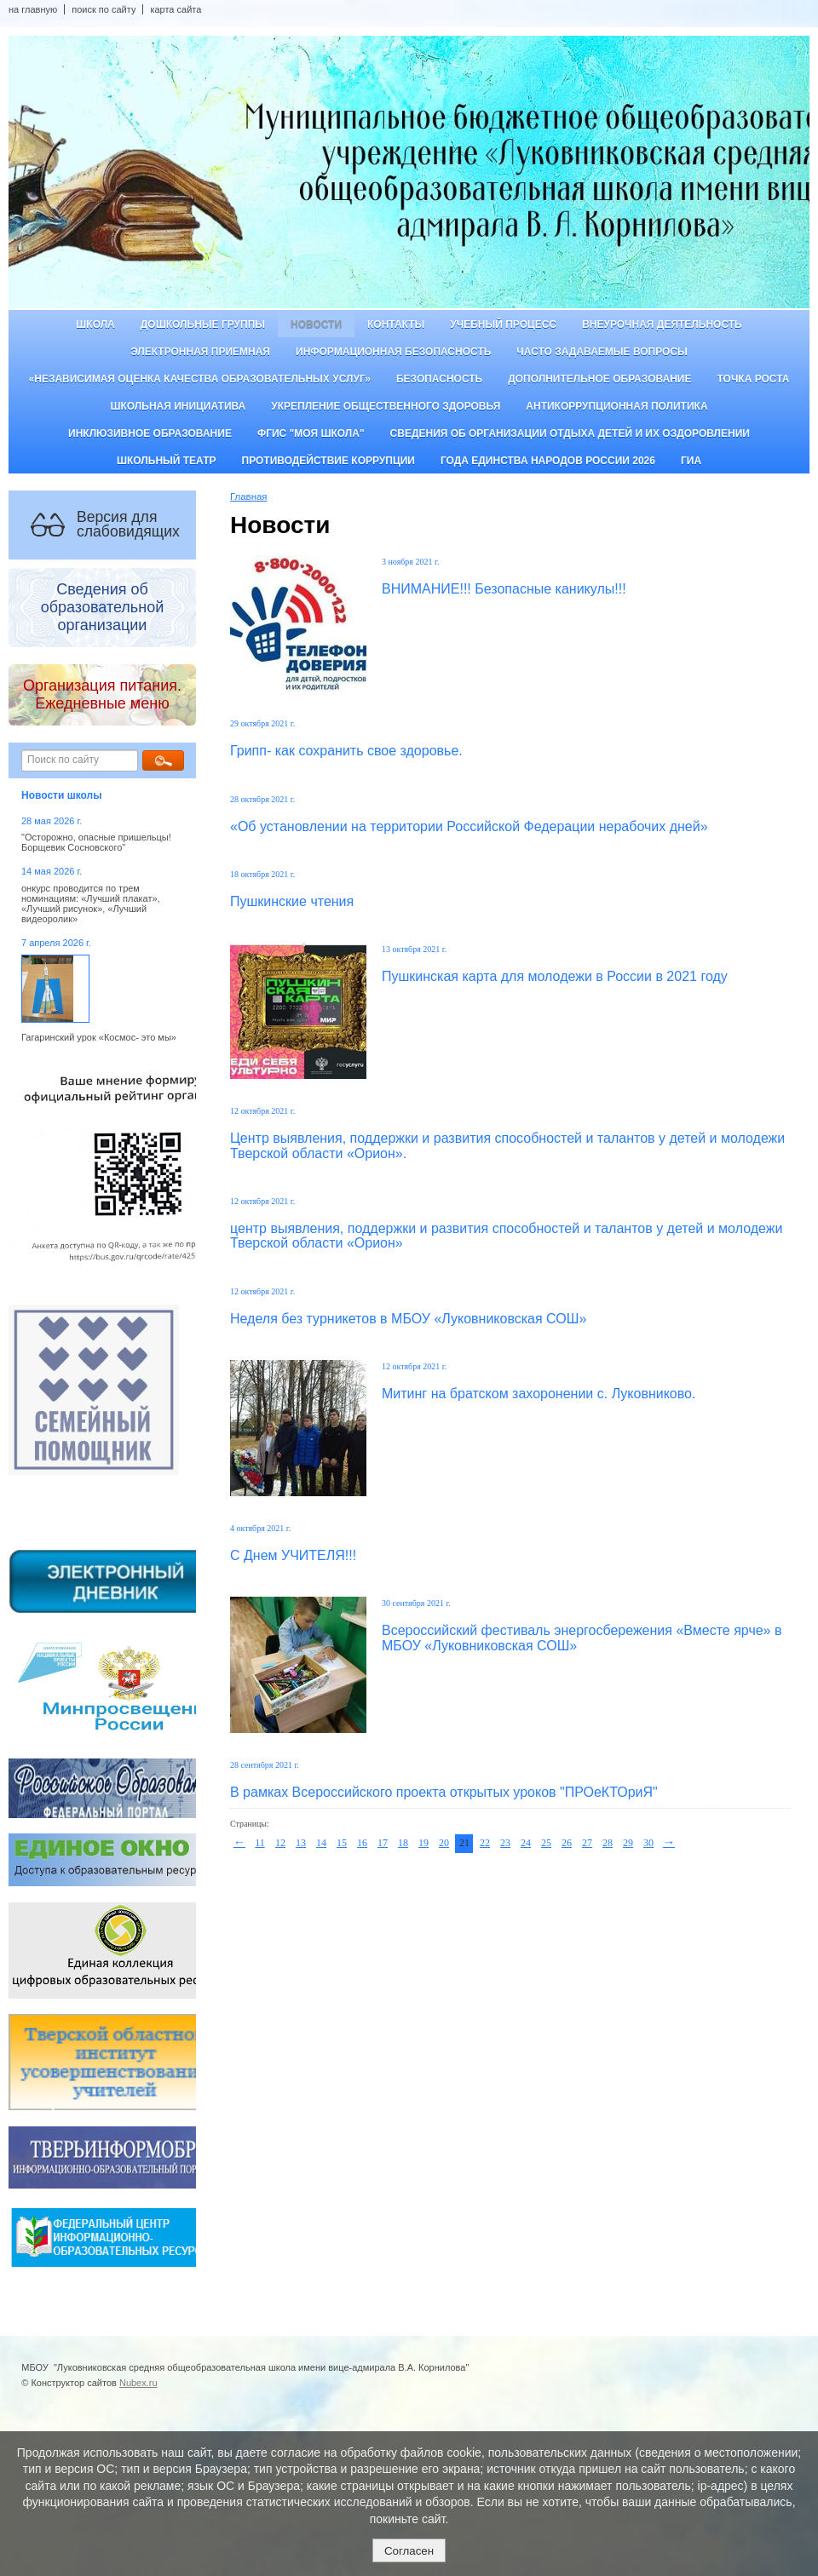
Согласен (409, 2550)
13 (301, 1843)
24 (526, 1843)
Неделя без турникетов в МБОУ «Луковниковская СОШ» (408, 1318)
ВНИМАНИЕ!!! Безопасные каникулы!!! (504, 589)
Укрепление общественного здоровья (385, 406)
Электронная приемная (200, 352)
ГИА (691, 461)
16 (362, 1843)
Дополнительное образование (599, 379)
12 (280, 1843)
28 (607, 1843)
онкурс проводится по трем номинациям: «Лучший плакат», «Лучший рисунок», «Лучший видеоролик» (90, 903)
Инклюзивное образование (150, 433)
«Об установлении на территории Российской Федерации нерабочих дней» (469, 826)
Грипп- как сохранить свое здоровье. (346, 750)
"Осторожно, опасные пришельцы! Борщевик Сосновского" (96, 842)
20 (444, 1843)
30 (648, 1843)
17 (382, 1843)
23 (505, 1843)
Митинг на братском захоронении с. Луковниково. (538, 1393)
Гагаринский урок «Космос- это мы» (98, 1037)
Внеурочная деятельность (662, 324)
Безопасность (439, 379)
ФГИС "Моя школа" (311, 433)
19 (423, 1843)
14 (321, 1843)
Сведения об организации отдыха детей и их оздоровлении (570, 433)
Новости (316, 324)
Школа (95, 324)
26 (567, 1843)
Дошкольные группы (203, 324)
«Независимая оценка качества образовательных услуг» (200, 379)
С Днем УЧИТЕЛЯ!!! (293, 1555)
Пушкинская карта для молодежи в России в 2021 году (555, 976)
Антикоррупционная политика (616, 406)
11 (260, 1843)
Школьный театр (166, 461)
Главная (249, 496)
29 (628, 1843)
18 (403, 1843)
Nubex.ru (138, 2383)
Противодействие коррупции (328, 461)
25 (546, 1843)
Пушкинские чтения (292, 901)
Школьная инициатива (177, 406)
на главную (33, 9)
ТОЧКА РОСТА (753, 379)
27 (587, 1843)
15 (342, 1843)
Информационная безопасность (393, 352)
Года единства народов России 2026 (548, 461)
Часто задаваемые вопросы (601, 352)
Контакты (395, 324)
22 (485, 1843)
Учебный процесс (503, 324)
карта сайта (175, 9)
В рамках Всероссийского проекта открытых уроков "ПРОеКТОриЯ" (444, 1792)
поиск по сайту (103, 9)
